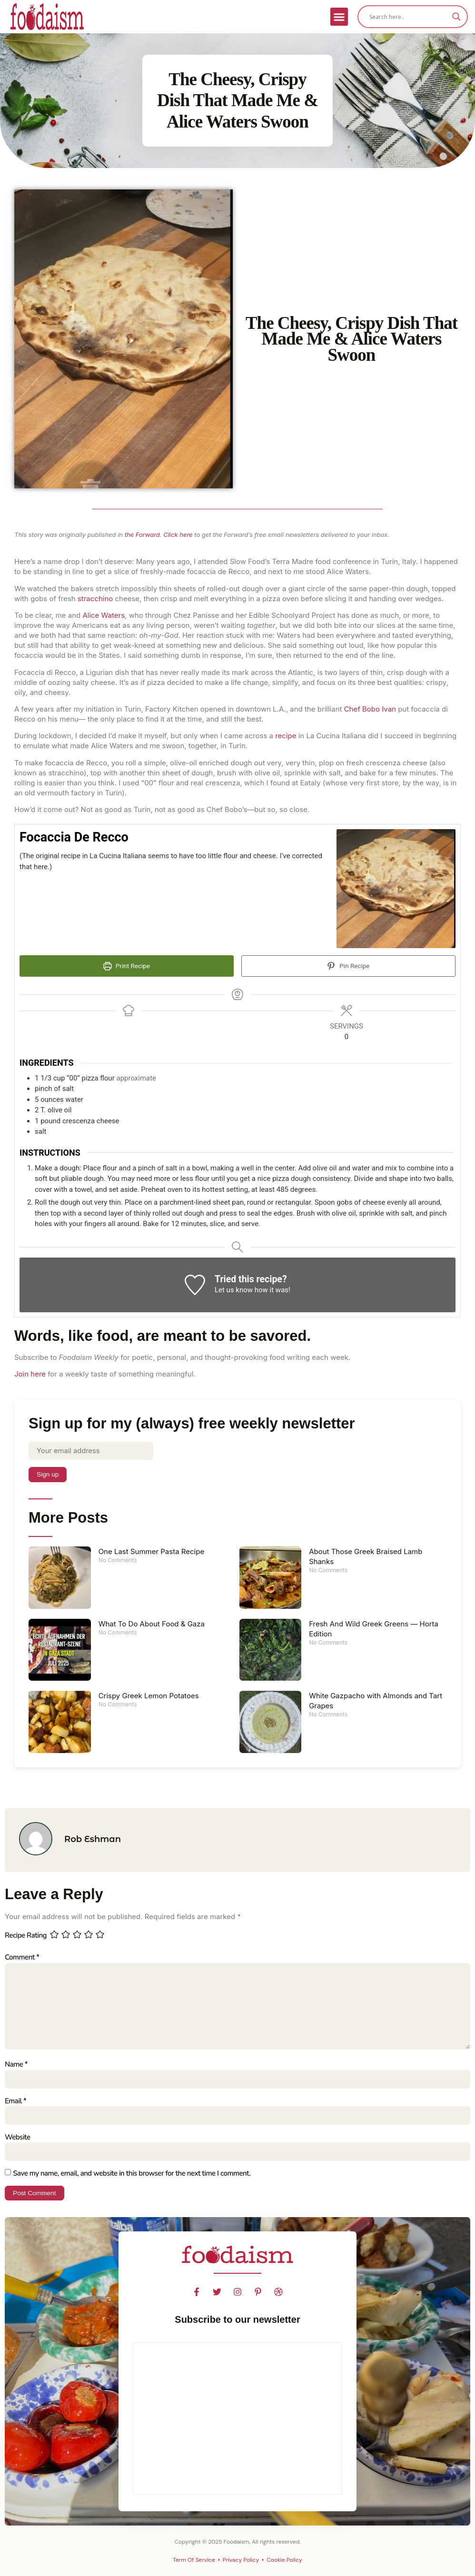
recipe (285, 735)
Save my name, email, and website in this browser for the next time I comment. (131, 2175)
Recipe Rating (26, 1936)
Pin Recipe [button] (348, 966)
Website (17, 2139)
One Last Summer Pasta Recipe (151, 1551)
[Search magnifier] (456, 16)
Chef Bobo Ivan (370, 708)
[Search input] (408, 16)
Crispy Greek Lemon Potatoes (149, 1696)
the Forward (142, 534)
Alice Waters (103, 615)
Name (16, 2066)
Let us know (234, 1290)
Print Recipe (126, 966)
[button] (339, 17)
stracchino (95, 598)
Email (15, 2103)
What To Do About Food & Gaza (152, 1623)
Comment (22, 1957)
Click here (177, 534)
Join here (30, 1373)
